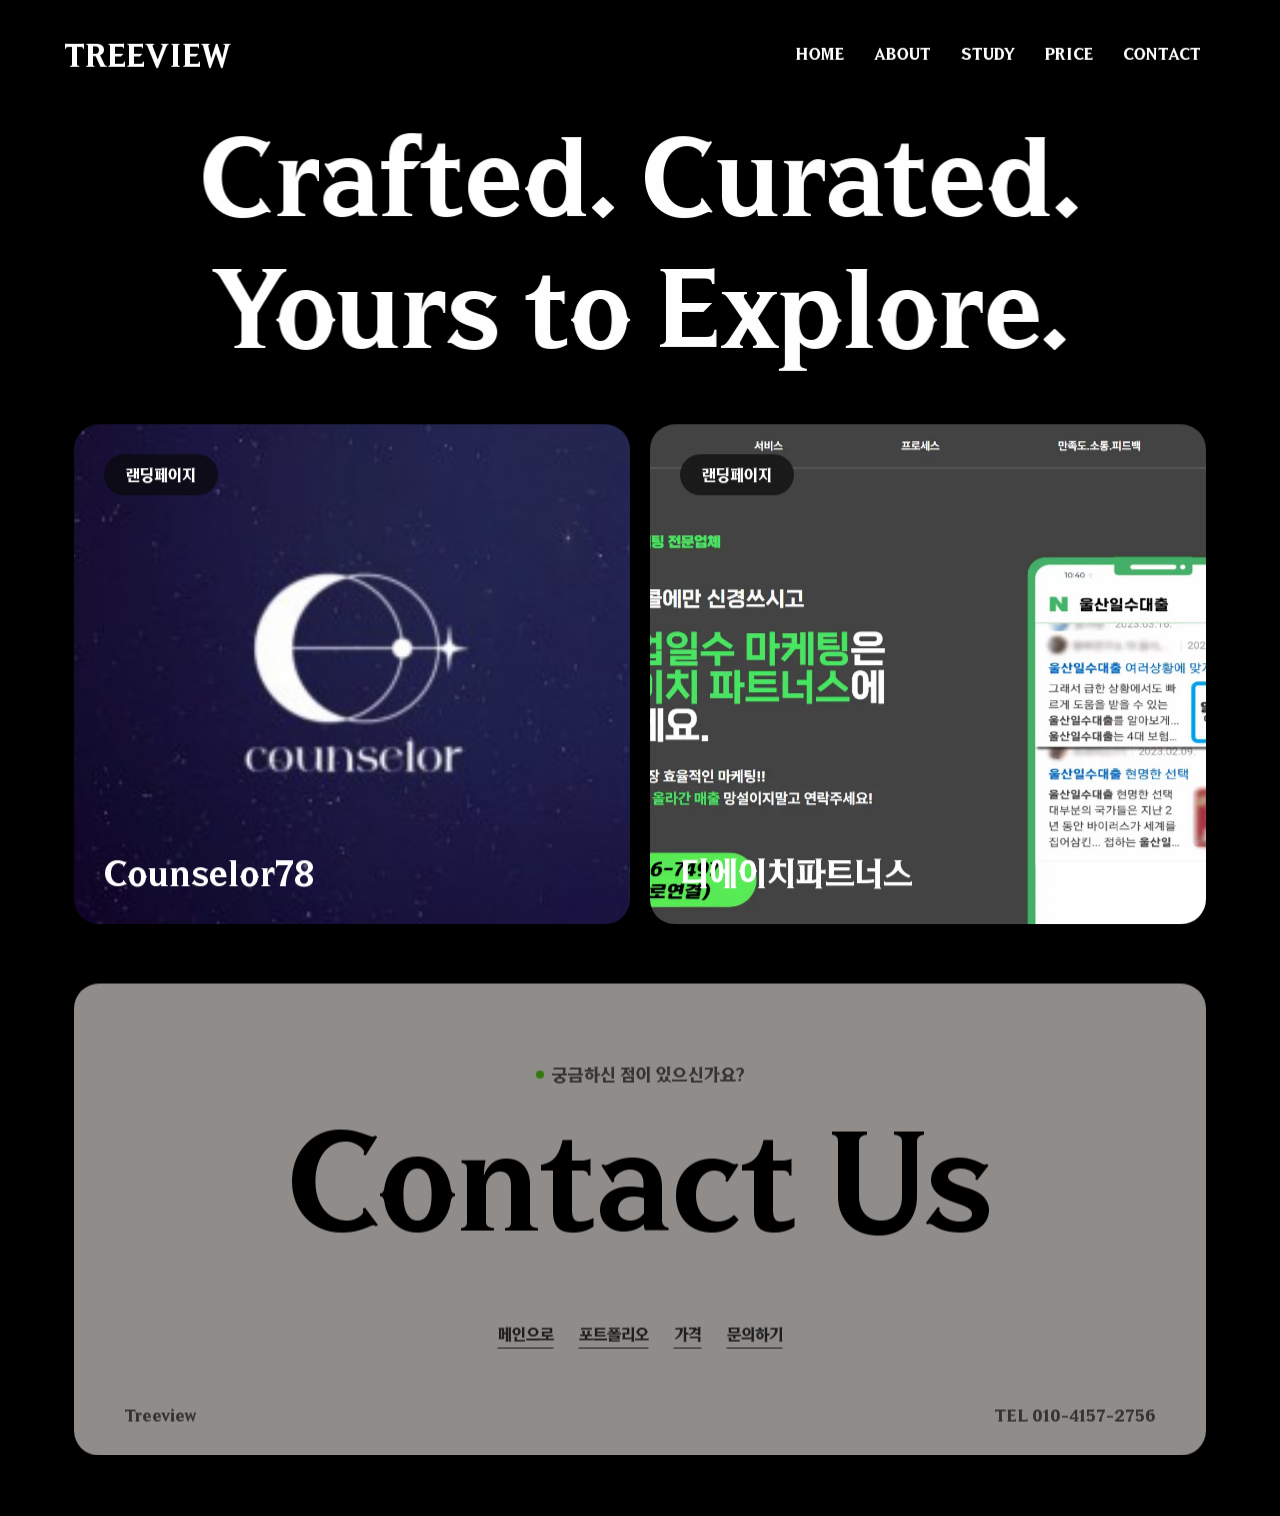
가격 (688, 1353)
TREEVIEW (147, 53)
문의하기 (755, 1353)
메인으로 (526, 1353)
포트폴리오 (614, 1353)
